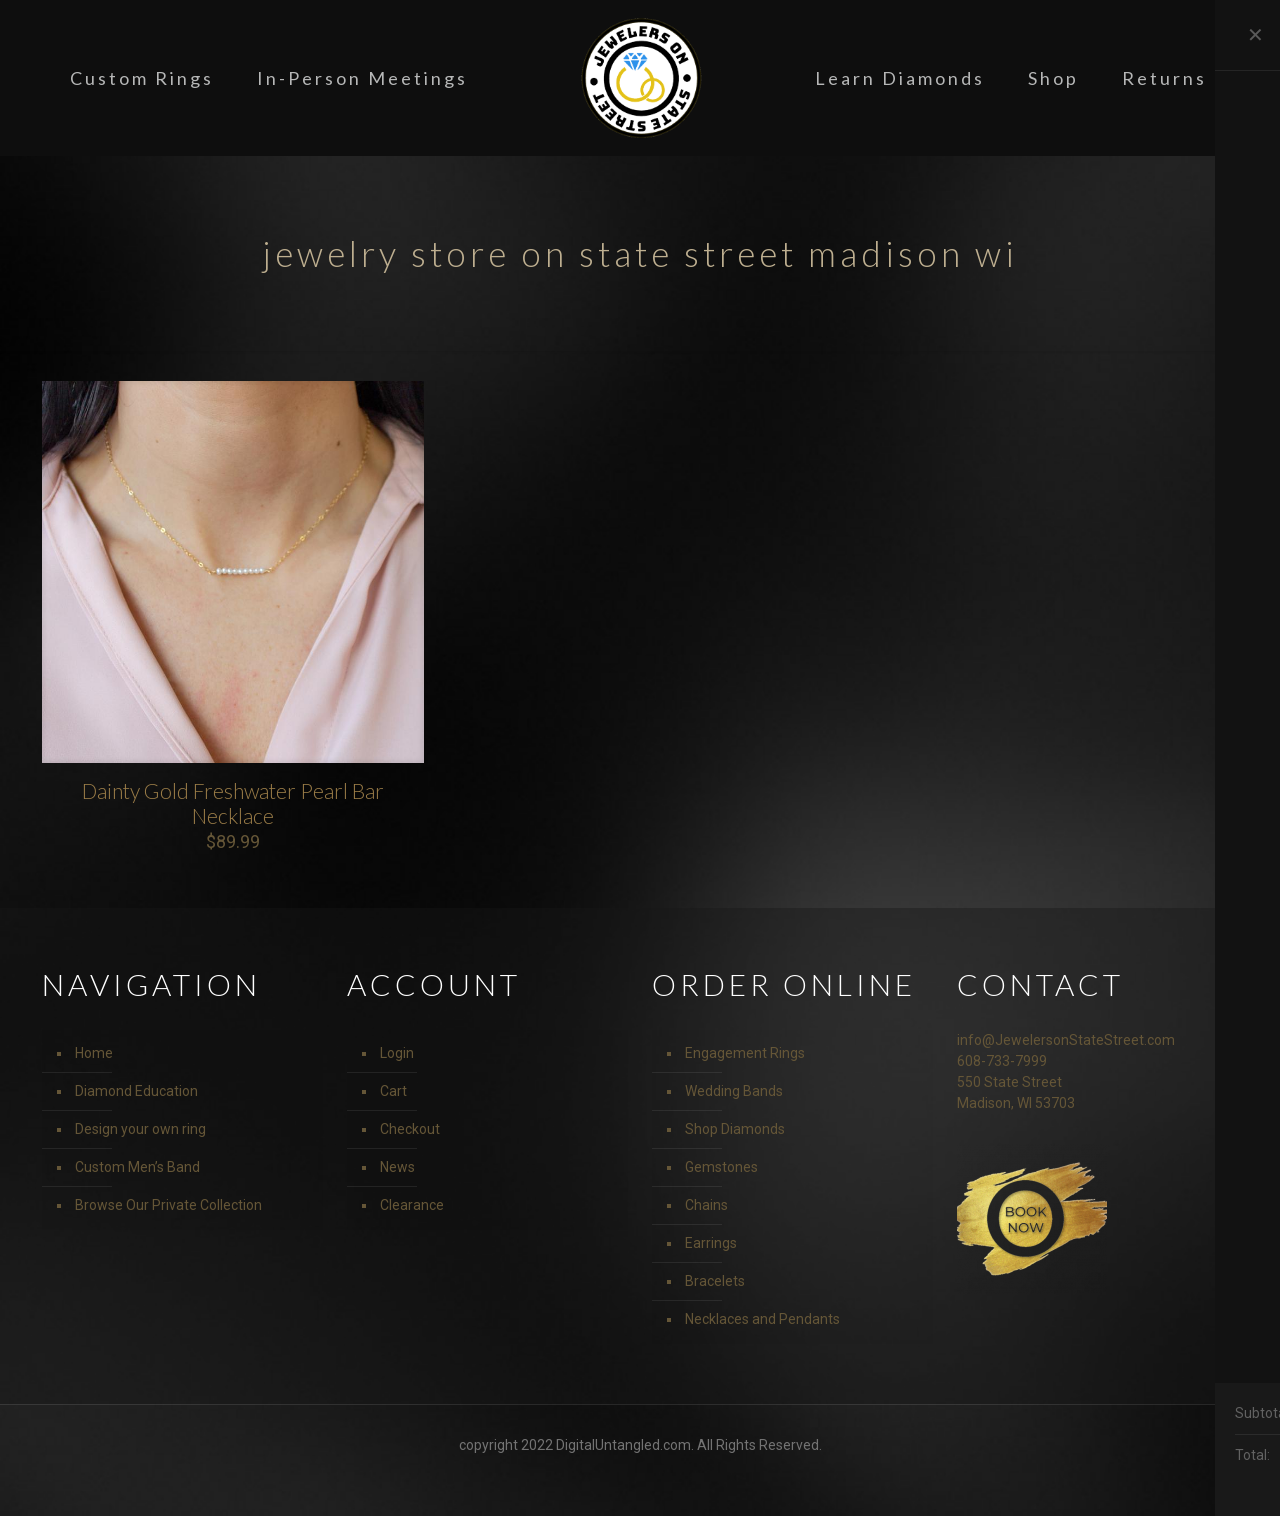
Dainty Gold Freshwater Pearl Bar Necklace (233, 803)
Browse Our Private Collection (168, 1205)
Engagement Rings (745, 1053)
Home (94, 1053)
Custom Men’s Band (137, 1167)
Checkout (410, 1129)
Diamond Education (136, 1091)
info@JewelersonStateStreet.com (1066, 1040)
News (397, 1167)
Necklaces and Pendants (762, 1319)
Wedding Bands (734, 1091)
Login (397, 1053)
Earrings (711, 1243)
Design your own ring (140, 1129)
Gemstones (721, 1167)
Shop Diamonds (735, 1129)
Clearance (412, 1205)
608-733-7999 (1002, 1061)
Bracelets (715, 1281)
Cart (393, 1091)
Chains (706, 1205)
